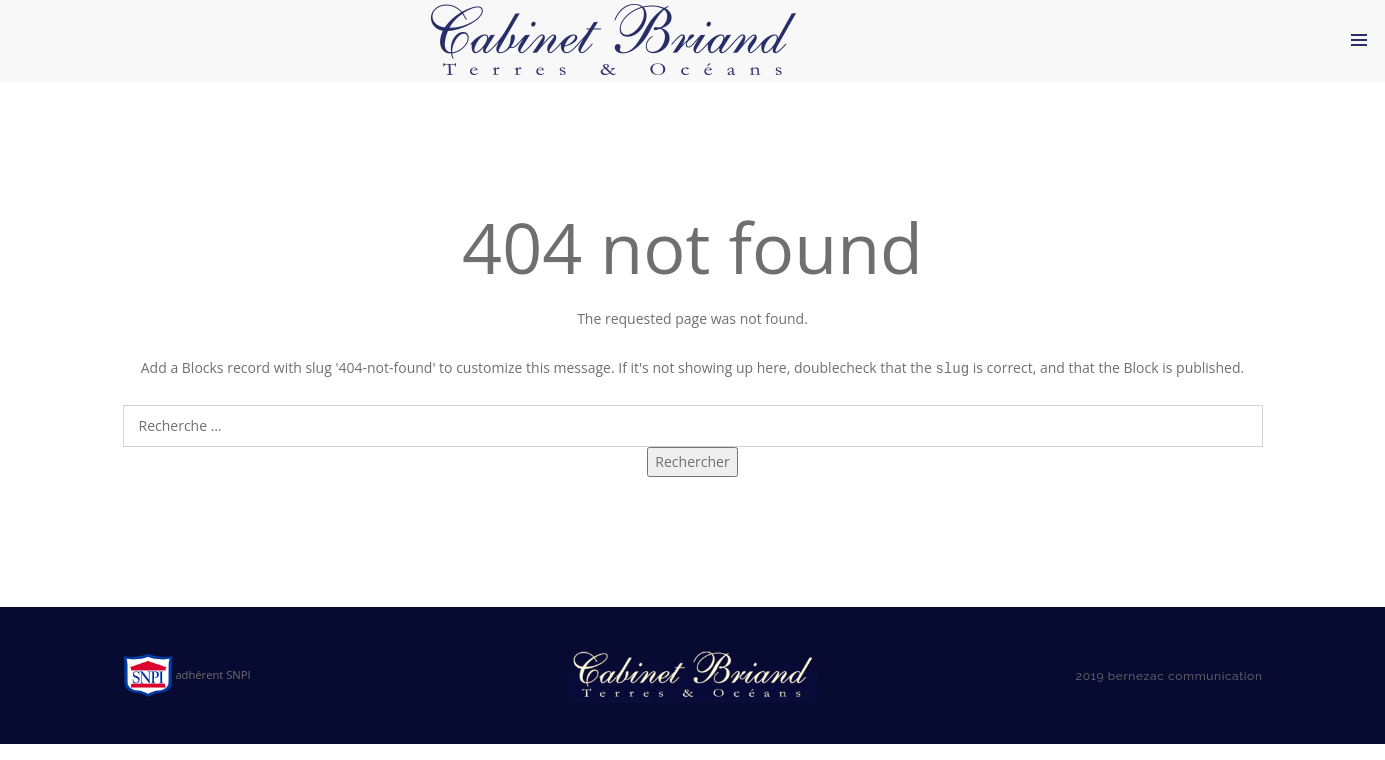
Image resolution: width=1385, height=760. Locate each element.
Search (692, 411)
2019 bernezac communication (1169, 693)
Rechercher (692, 478)
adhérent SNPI (187, 691)
